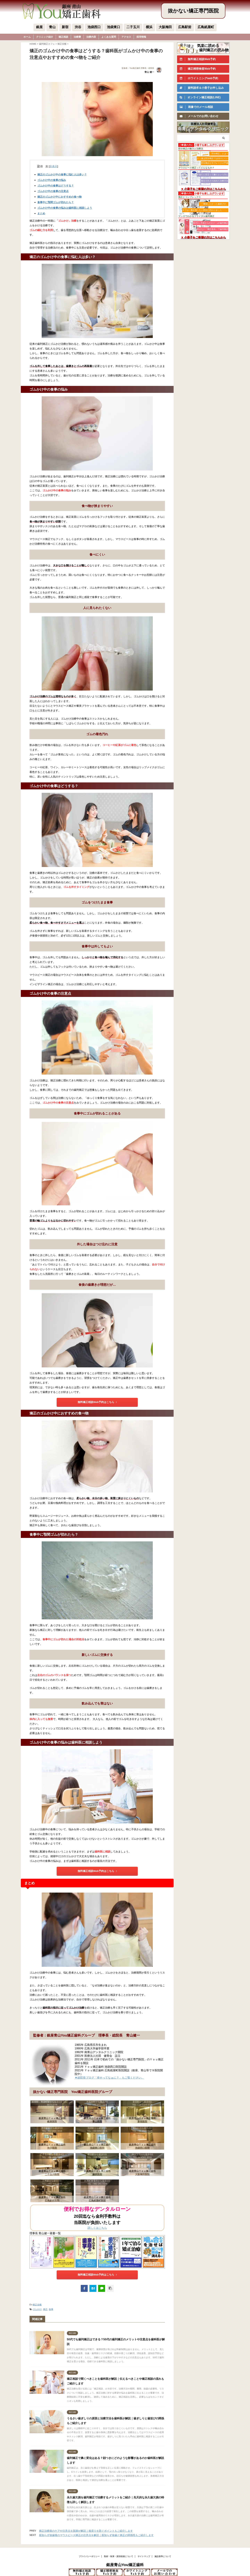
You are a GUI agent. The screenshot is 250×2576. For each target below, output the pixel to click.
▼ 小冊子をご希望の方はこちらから (203, 188)
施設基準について (163, 2556)
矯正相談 (63, 36)
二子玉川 (133, 27)
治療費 (77, 36)
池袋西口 (94, 27)
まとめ (41, 213)
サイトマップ (144, 2556)
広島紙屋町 (206, 27)
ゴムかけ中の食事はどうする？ (55, 185)
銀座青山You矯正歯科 (125, 2565)
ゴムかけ (37, 2309)
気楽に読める (208, 46)
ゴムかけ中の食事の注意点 (53, 191)
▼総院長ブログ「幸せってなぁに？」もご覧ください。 (109, 2077)
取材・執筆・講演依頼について (118, 2556)
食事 (51, 2309)
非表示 (53, 166)
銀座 (39, 27)
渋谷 (78, 27)
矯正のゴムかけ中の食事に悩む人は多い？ (62, 174)
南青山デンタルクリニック (203, 129)
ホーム (27, 36)
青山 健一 (149, 72)
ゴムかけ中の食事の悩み (51, 180)
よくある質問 (108, 36)
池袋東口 (113, 27)
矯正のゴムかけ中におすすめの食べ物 (59, 196)
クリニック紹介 (44, 36)
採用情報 (141, 36)
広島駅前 (184, 27)
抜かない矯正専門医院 (193, 11)
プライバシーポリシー (89, 2556)
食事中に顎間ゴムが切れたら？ (55, 202)
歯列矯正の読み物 (214, 50)
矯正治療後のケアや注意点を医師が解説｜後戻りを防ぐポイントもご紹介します (86, 2530)
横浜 (149, 27)
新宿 (65, 27)
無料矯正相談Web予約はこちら (97, 1402)
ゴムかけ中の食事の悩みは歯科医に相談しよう (64, 207)
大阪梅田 (165, 27)
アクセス (126, 36)
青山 (52, 27)
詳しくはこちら (97, 2227)
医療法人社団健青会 (203, 123)
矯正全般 (37, 2304)
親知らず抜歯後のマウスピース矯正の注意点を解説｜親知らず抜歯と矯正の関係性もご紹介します (96, 2535)
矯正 (45, 2309)
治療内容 (91, 36)
